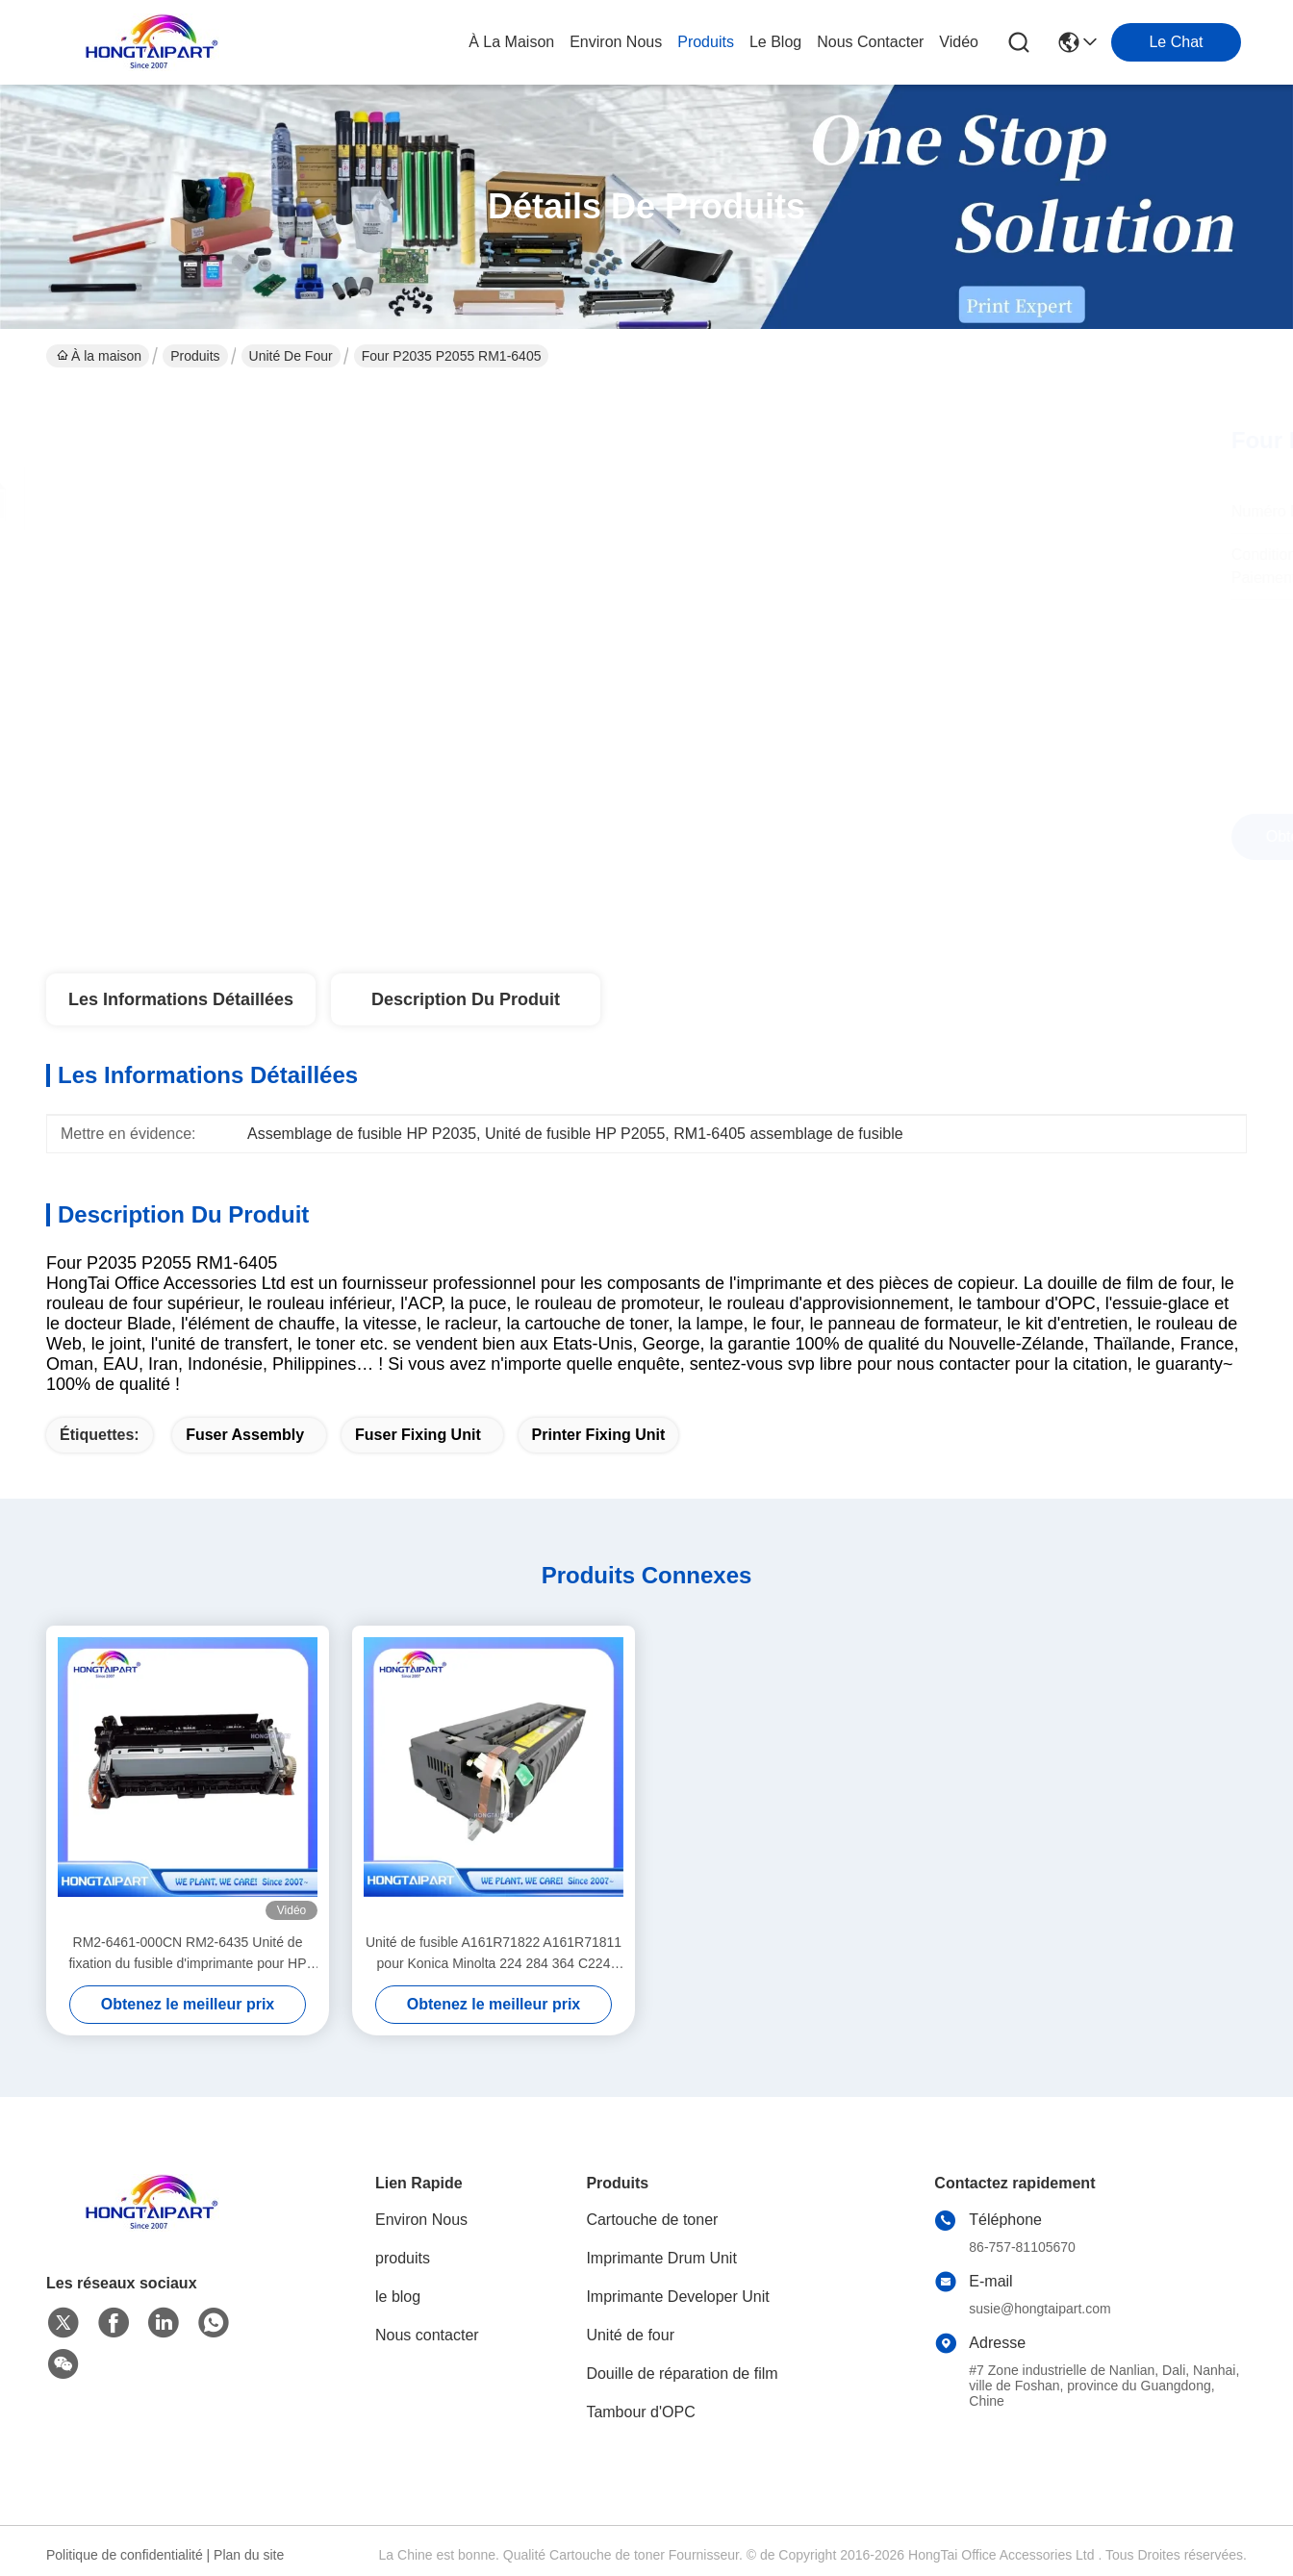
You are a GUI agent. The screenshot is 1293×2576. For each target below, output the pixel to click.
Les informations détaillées (180, 999)
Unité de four (291, 356)
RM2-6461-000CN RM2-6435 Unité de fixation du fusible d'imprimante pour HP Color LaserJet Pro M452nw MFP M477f (187, 1954)
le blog (775, 42)
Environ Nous (421, 2219)
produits (705, 42)
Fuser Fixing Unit (418, 1435)
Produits (194, 356)
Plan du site (249, 2555)
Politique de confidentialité (124, 2555)
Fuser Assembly (245, 1435)
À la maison (511, 42)
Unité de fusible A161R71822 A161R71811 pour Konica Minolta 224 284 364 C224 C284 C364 (493, 1954)
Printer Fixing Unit (599, 1435)
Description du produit (465, 999)
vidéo (958, 42)
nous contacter (870, 42)
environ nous (616, 42)
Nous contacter (427, 2335)
